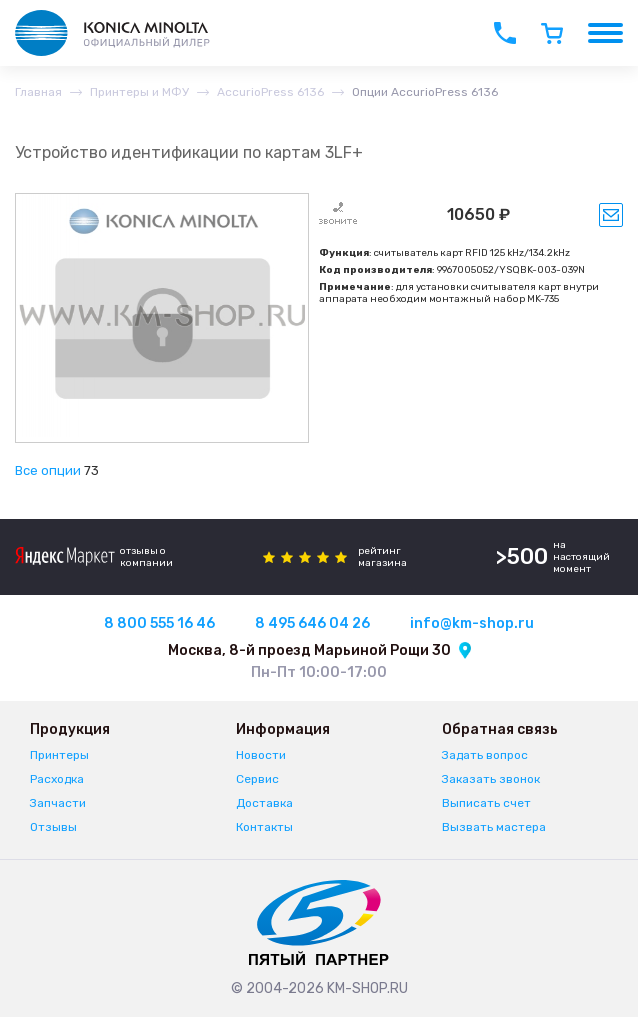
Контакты (264, 827)
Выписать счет (486, 803)
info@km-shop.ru (472, 623)
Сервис (257, 779)
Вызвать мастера (494, 827)
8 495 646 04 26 (312, 623)
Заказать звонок (491, 779)
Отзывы (53, 827)
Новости (261, 755)
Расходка (57, 779)
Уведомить (611, 215)
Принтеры (59, 755)
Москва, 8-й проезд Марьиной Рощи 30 (309, 650)
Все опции (48, 470)
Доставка (264, 803)
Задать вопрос (485, 755)
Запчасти (58, 803)
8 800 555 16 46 (159, 623)
